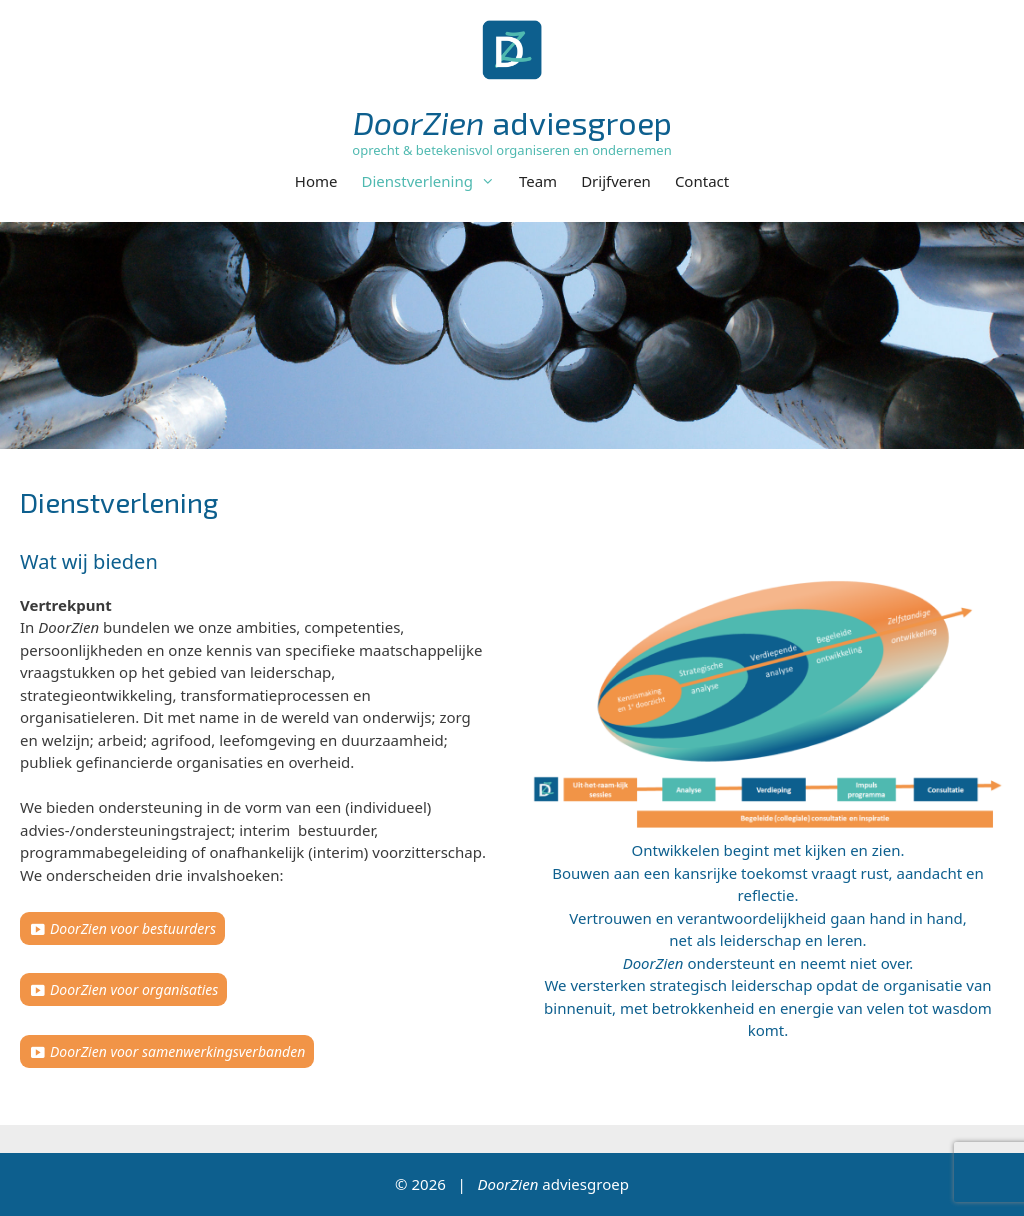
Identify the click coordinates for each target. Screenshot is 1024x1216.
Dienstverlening (434, 181)
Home (316, 181)
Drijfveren (616, 181)
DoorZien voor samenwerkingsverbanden (177, 1051)
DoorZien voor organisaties (134, 989)
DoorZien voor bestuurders (133, 928)
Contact (702, 181)
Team (538, 181)
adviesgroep (512, 122)
